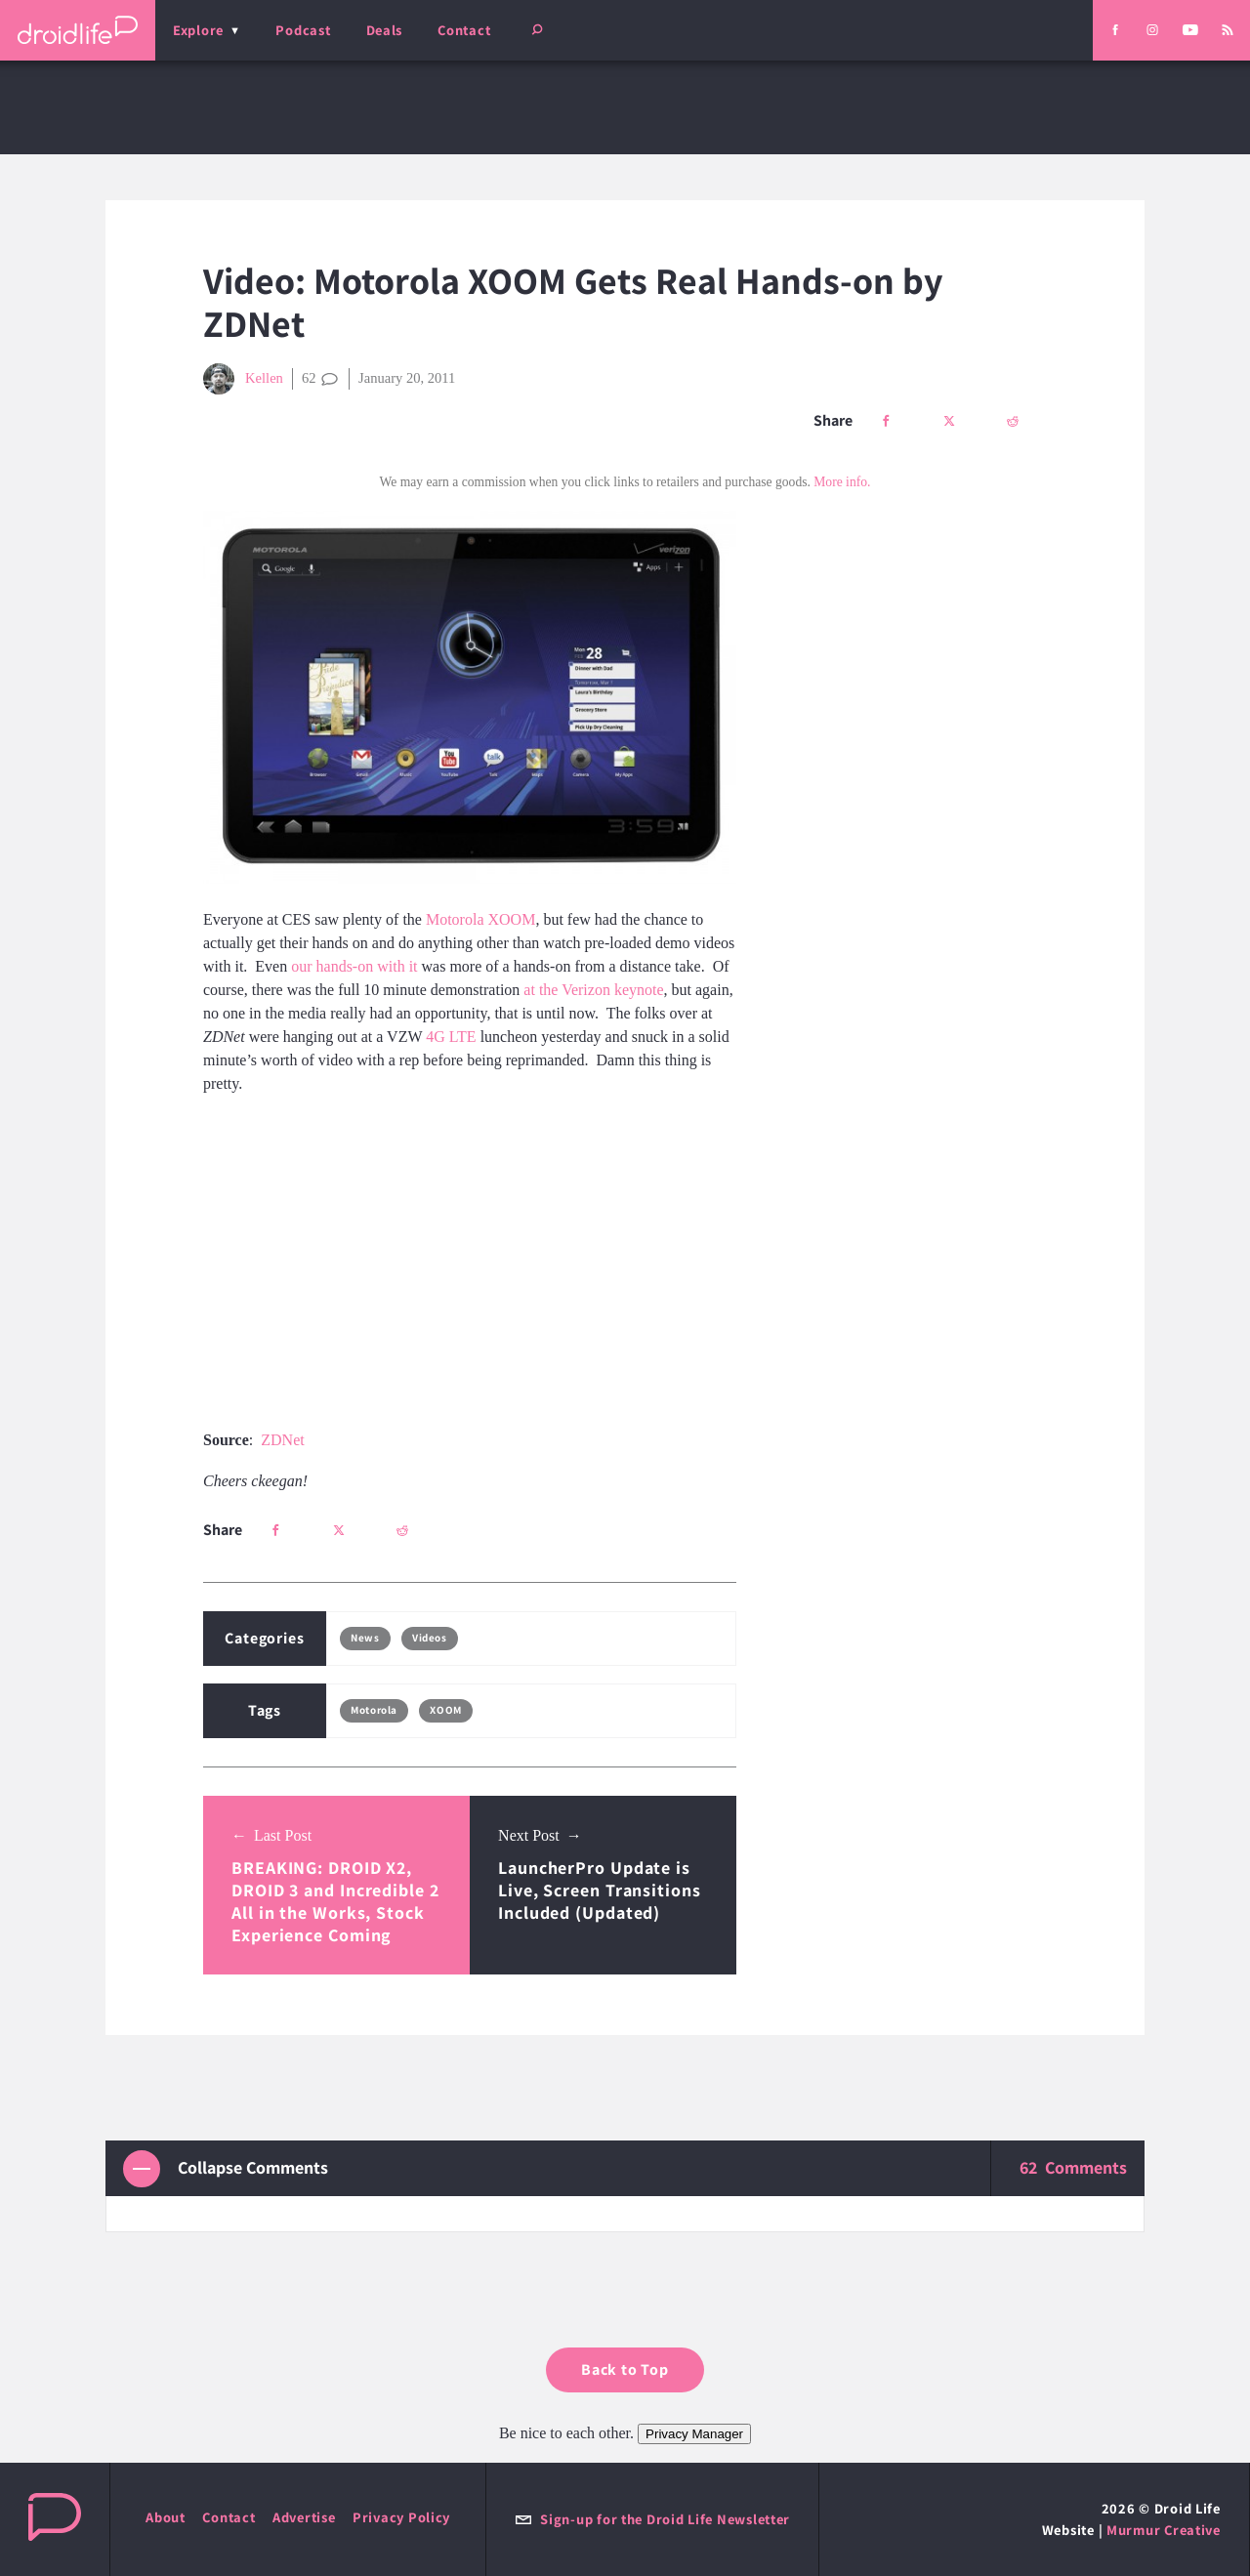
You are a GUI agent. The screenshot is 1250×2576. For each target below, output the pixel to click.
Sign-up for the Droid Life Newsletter (652, 2519)
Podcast (302, 30)
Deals (384, 30)
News (365, 1637)
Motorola (373, 1710)
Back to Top (625, 2369)
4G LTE (451, 1036)
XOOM (445, 1710)
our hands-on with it (354, 966)
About (166, 2517)
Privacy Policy (401, 2517)
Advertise (304, 2517)
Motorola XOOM (480, 919)
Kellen (243, 379)
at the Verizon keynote (593, 989)
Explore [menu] (198, 30)
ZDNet (282, 1440)
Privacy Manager (694, 2434)
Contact (464, 30)
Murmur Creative (1163, 2529)
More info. (841, 482)
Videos (429, 1637)
